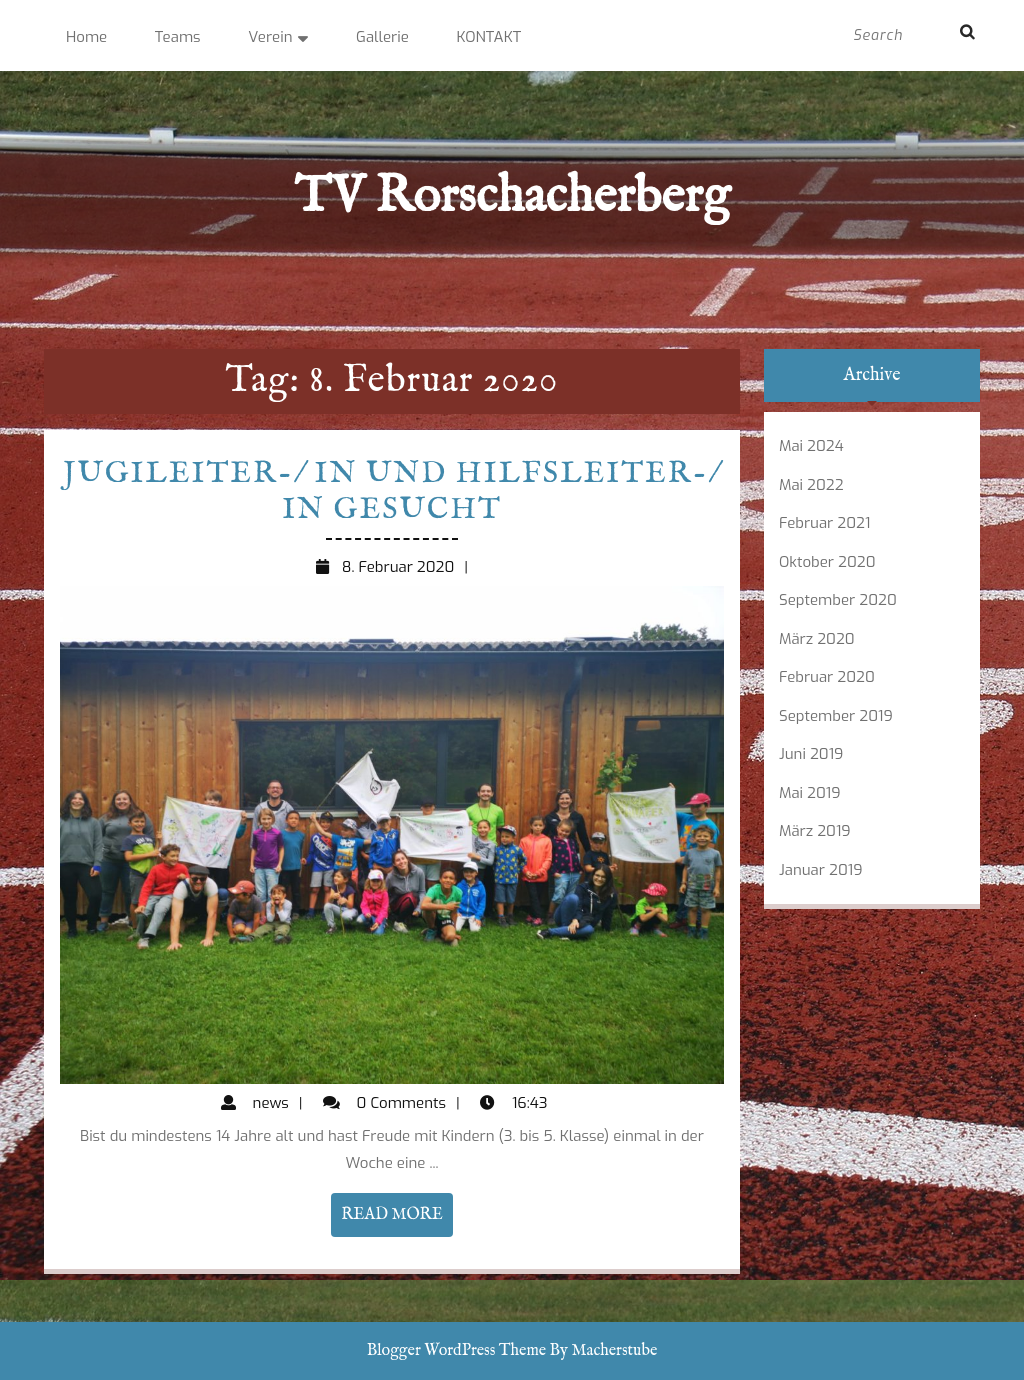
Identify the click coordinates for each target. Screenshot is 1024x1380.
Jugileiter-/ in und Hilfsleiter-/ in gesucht (391, 492)
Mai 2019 (810, 793)
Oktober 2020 (827, 562)
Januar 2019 (821, 870)
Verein (270, 37)
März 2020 (817, 639)
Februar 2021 (824, 523)
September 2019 (836, 716)
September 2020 (838, 600)
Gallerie (382, 37)
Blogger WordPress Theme (456, 1351)
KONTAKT (488, 37)
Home (86, 37)
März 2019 (815, 831)
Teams (178, 37)
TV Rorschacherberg (512, 197)
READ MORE (396, 1219)
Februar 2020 (827, 677)
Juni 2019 (811, 754)
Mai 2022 (811, 485)
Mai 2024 (811, 446)
